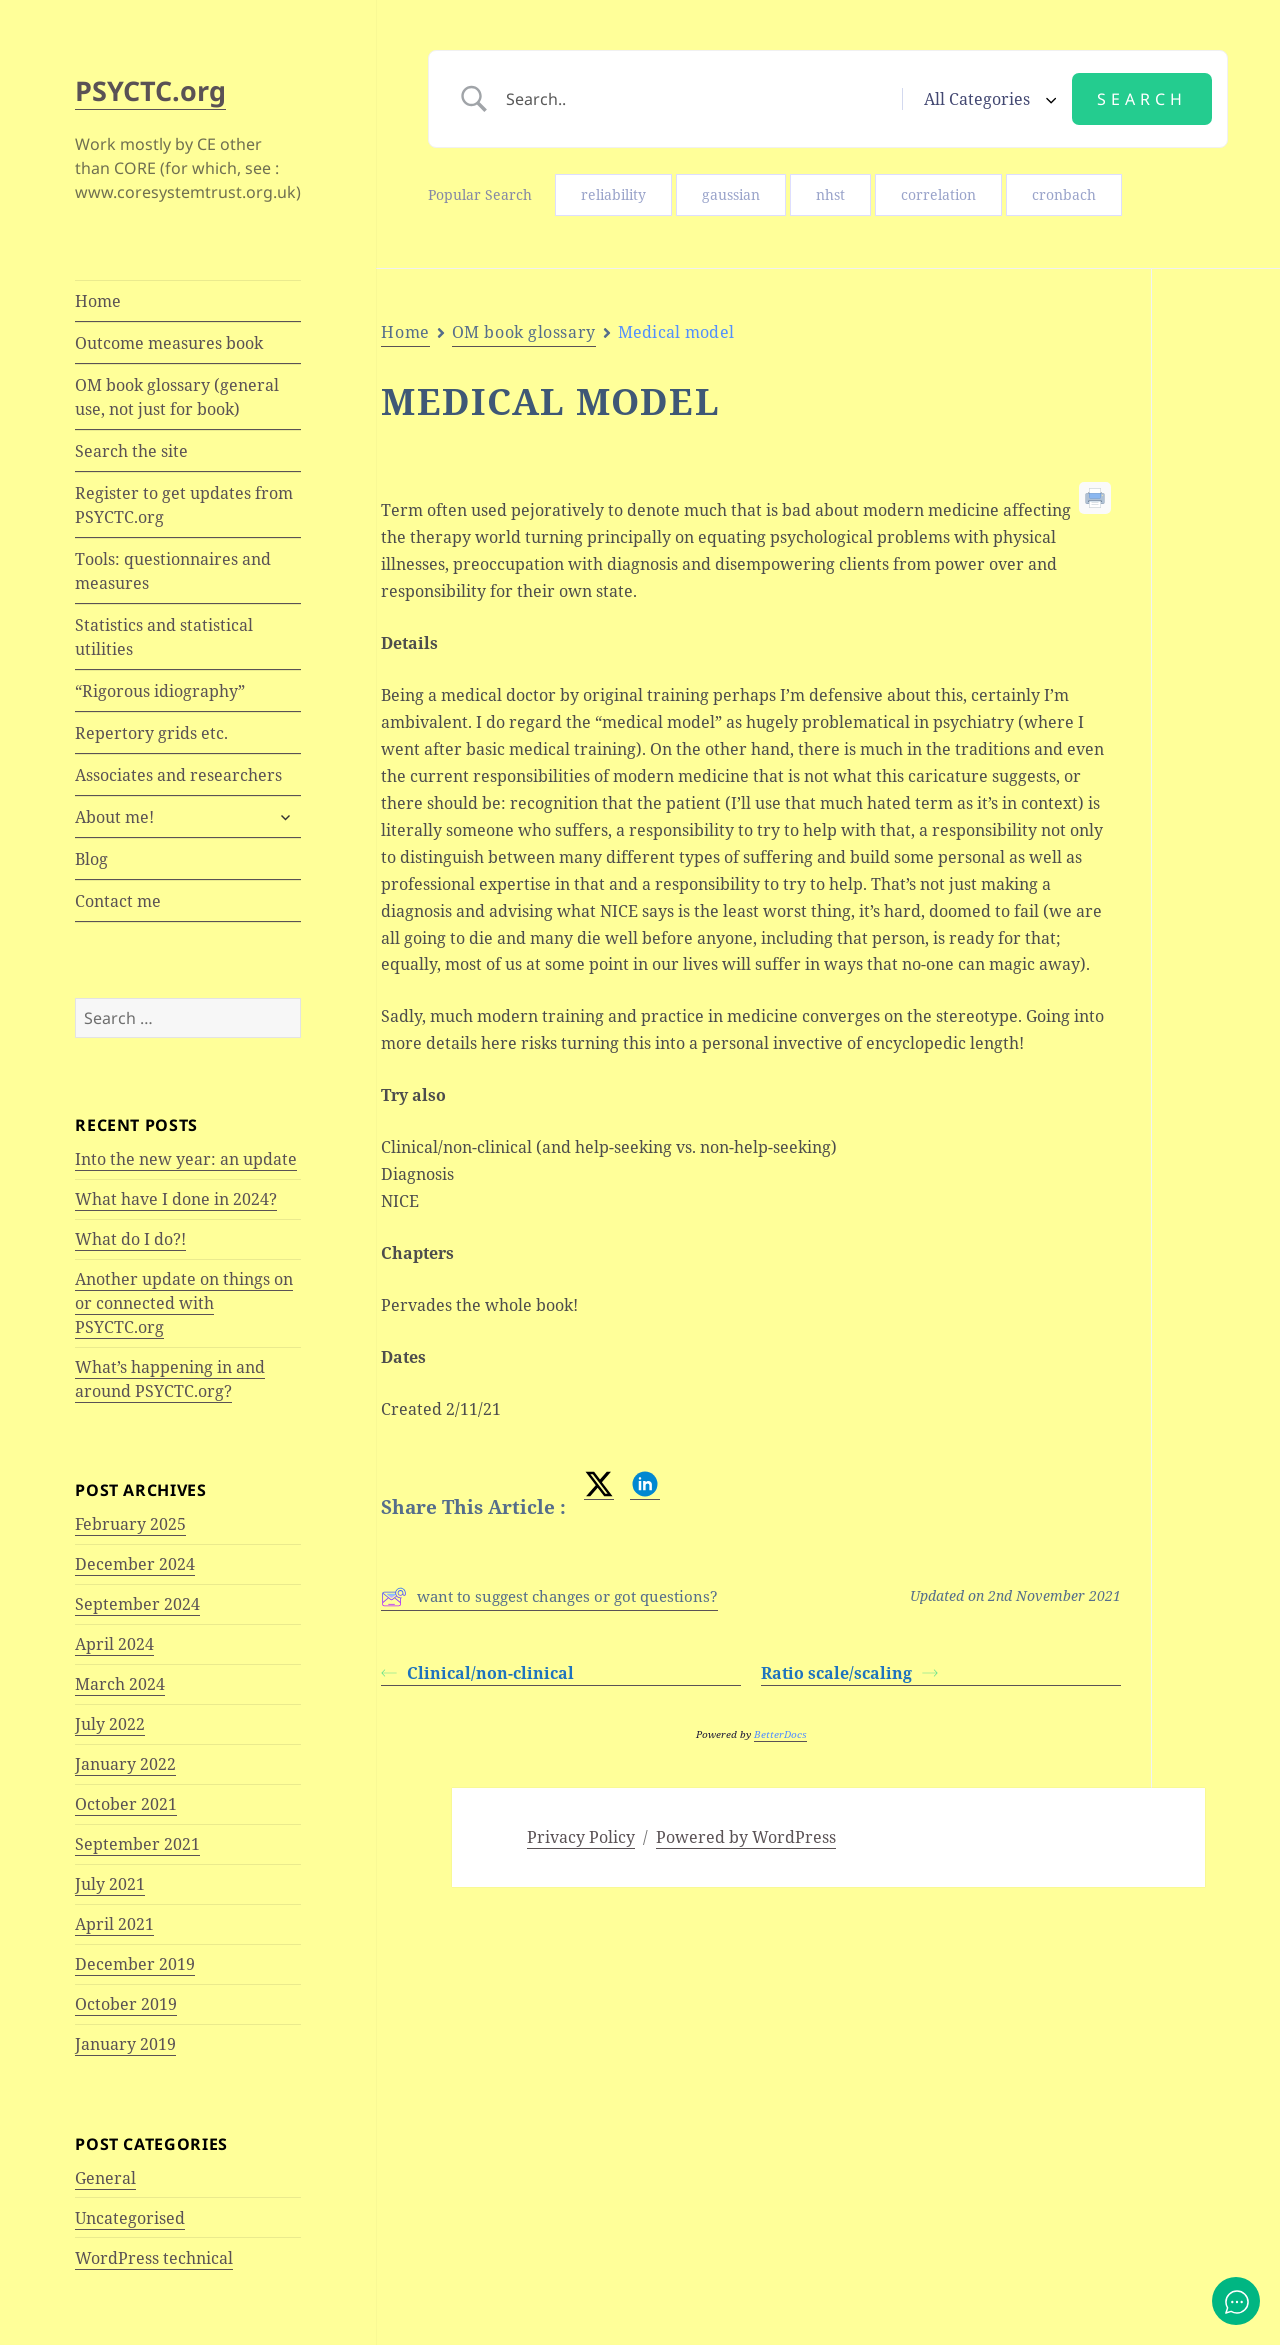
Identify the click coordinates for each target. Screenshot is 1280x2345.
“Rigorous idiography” (160, 691)
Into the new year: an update (186, 1159)
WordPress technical (154, 2258)
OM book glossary (524, 332)
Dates (1216, 552)
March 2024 (120, 1684)
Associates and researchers (178, 775)
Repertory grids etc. (151, 733)
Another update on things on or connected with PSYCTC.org (184, 1303)
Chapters (1212, 515)
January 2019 (125, 2044)
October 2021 (126, 1804)
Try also (1225, 453)
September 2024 (137, 1604)
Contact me (118, 901)
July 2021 (110, 1884)
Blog (91, 859)
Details (1221, 416)
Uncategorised (130, 2218)
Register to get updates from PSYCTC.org (184, 505)
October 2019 (126, 2004)
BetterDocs (780, 1734)
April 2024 (114, 1644)
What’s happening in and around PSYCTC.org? (170, 1379)
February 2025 (130, 1524)
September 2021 (137, 1844)
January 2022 (125, 1764)
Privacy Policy (581, 1837)
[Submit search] (1142, 99)
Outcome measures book (169, 343)
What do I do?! (130, 1239)
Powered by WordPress (746, 1837)
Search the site (131, 451)
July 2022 (110, 1724)
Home (98, 301)
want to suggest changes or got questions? (549, 1597)
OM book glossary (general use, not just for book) (177, 397)
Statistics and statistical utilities (164, 637)
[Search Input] (697, 99)
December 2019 (135, 1964)
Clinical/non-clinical (477, 1673)
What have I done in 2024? (176, 1199)
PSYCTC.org (150, 90)
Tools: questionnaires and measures (173, 571)
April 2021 (114, 1924)
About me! (114, 817)
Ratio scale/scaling (849, 1673)
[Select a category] (987, 99)
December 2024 (135, 1564)
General (105, 2178)
